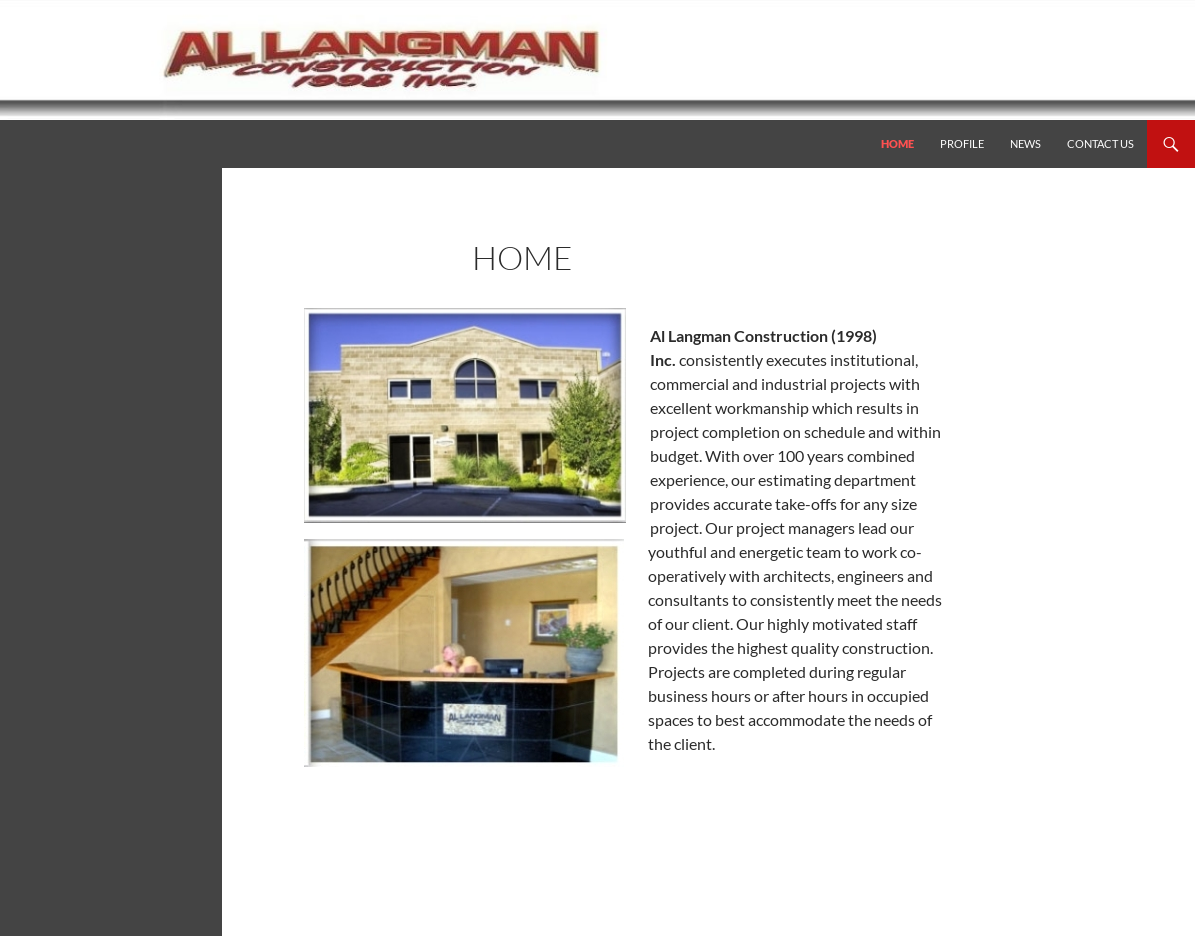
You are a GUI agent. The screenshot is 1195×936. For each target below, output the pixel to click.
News (1025, 143)
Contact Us (1100, 143)
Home (897, 143)
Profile (962, 143)
